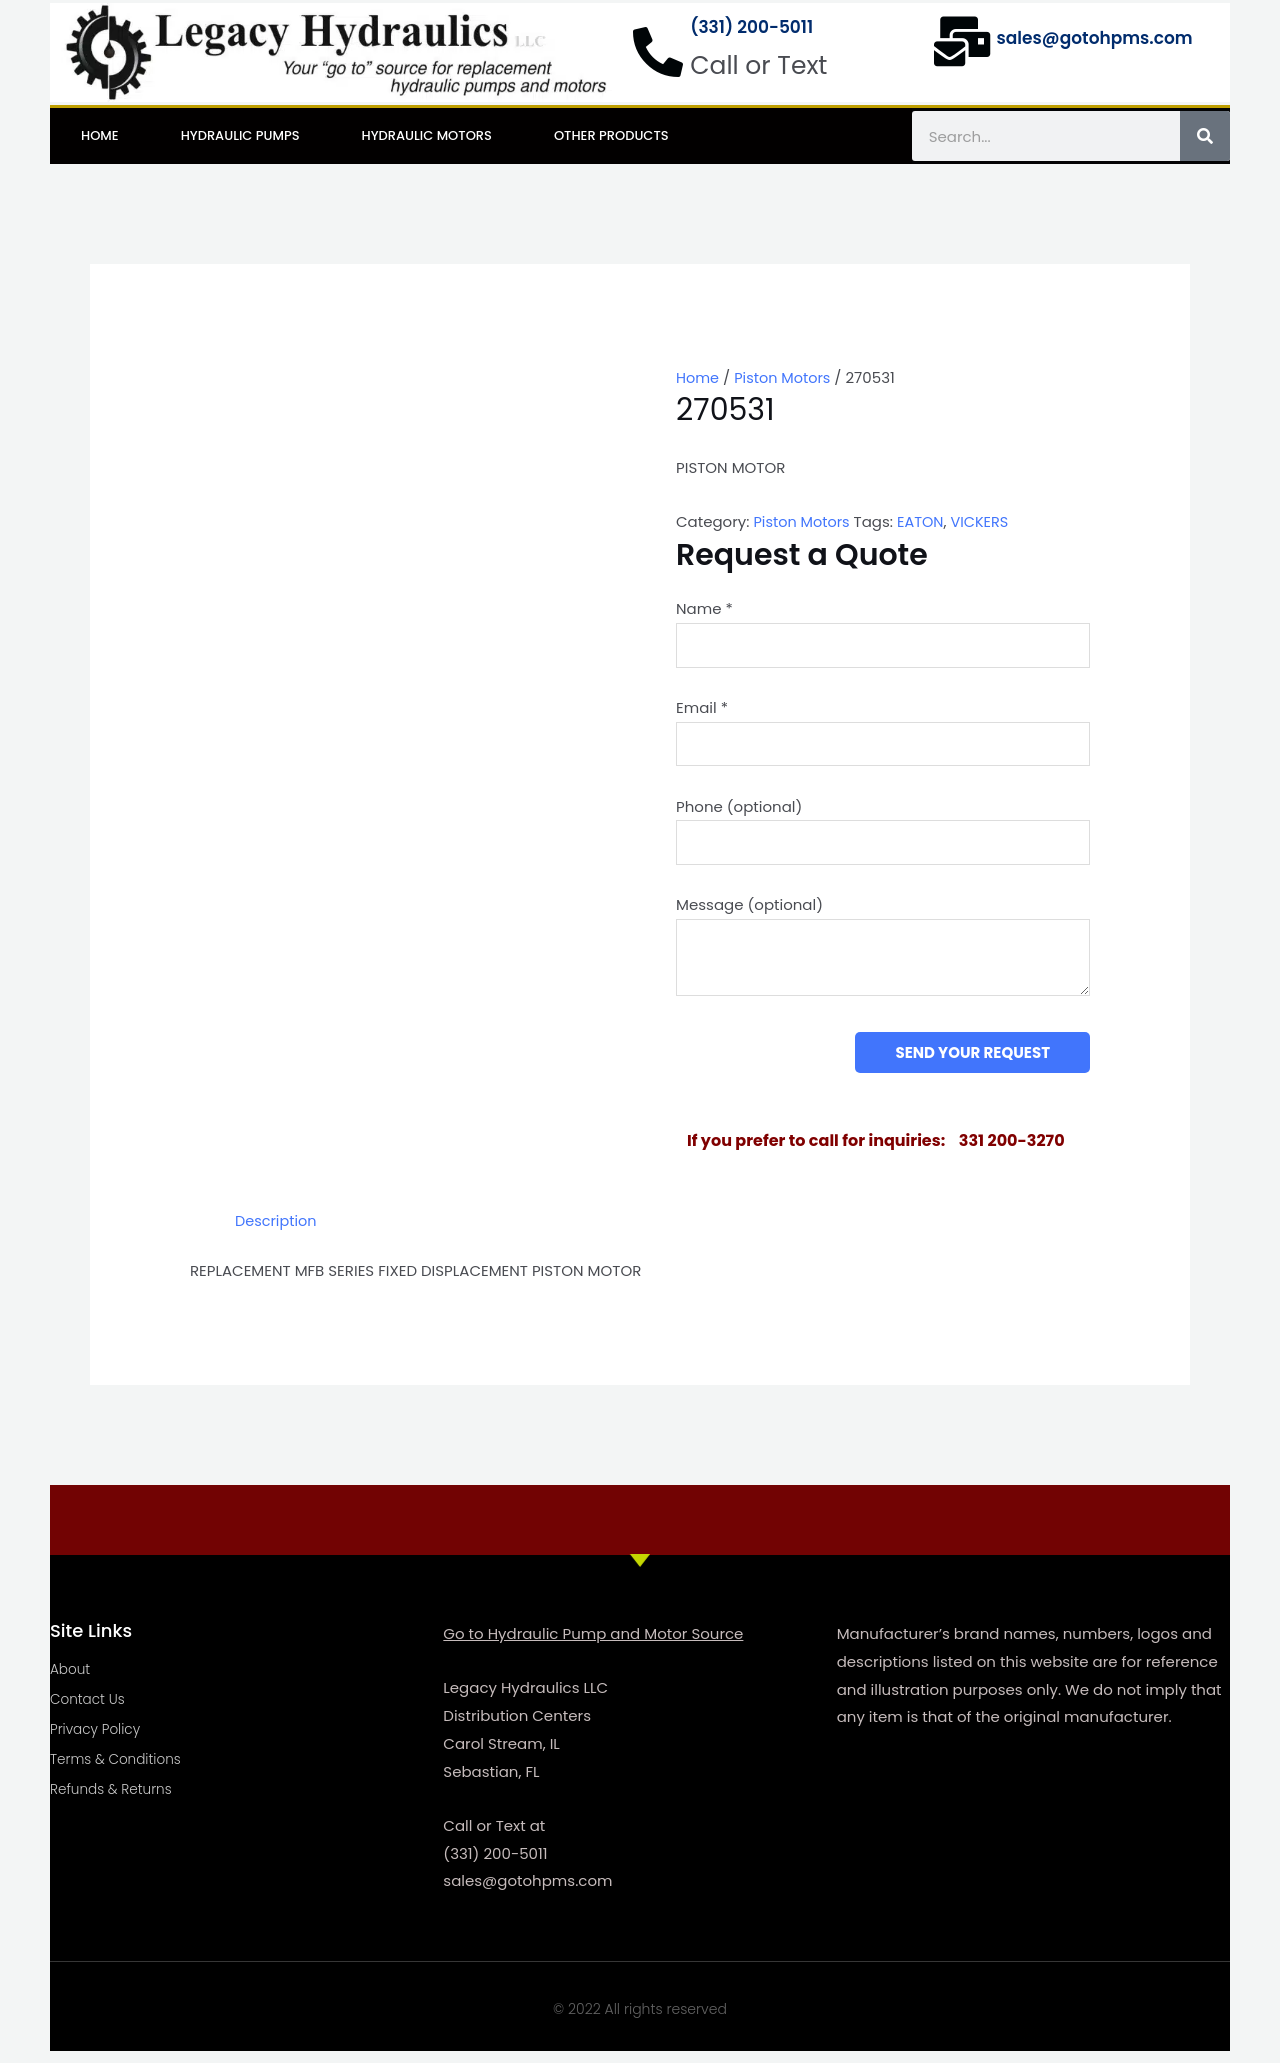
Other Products (611, 135)
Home (100, 135)
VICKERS (986, 521)
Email (702, 710)
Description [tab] (277, 1231)
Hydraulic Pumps (240, 135)
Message (749, 913)
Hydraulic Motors (427, 135)
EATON (925, 521)
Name (704, 608)
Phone (739, 811)
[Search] (1205, 136)
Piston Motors (786, 377)
